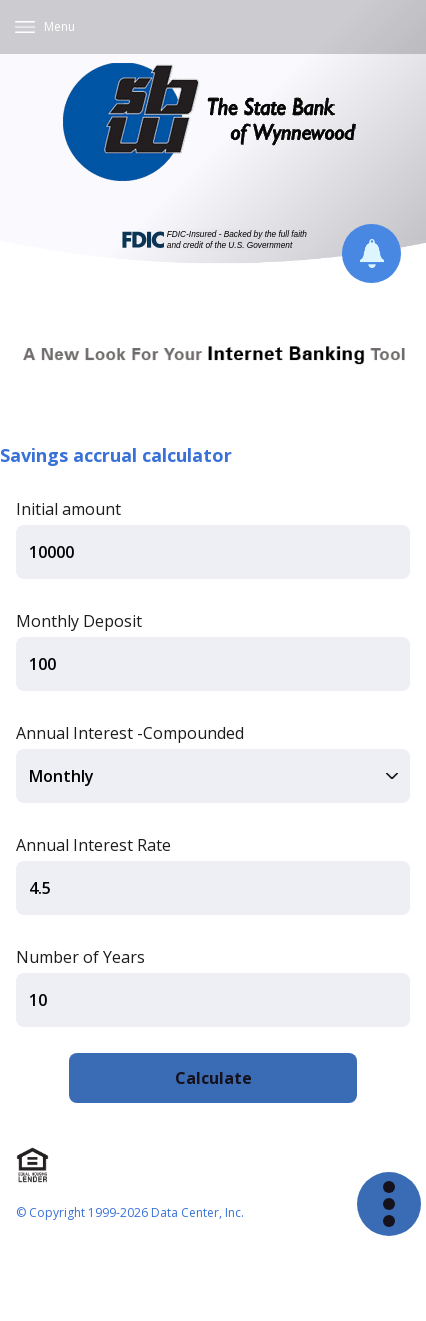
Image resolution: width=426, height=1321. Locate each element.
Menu (59, 26)
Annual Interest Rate (93, 845)
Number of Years (80, 957)
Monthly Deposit (79, 621)
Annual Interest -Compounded (130, 733)
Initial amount (68, 509)
